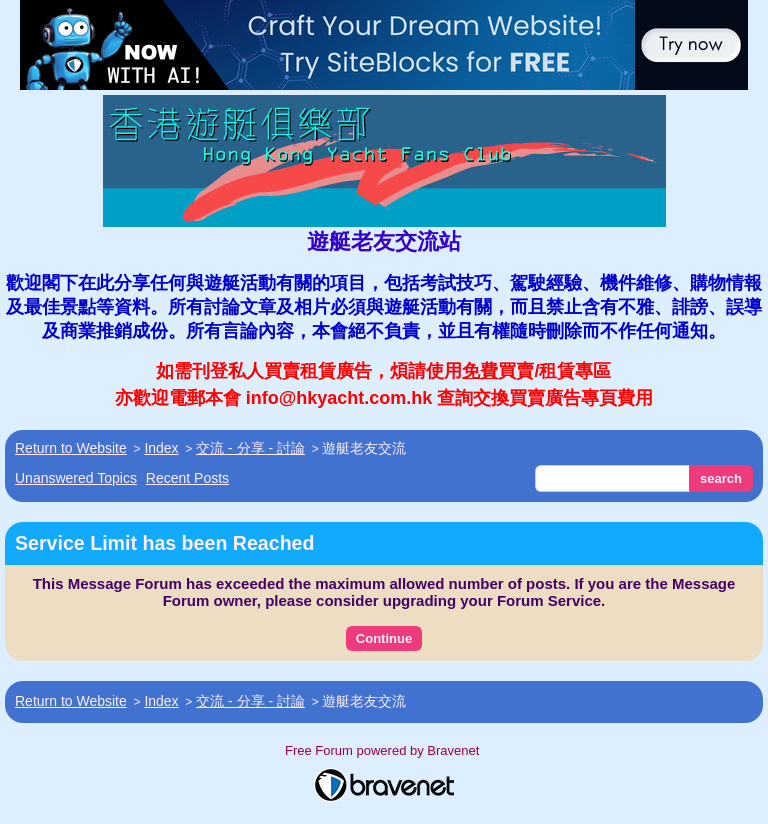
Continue (384, 638)
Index (161, 448)
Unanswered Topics (76, 478)
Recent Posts (187, 478)
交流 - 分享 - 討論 (250, 448)
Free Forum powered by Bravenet (384, 750)
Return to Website (71, 448)
